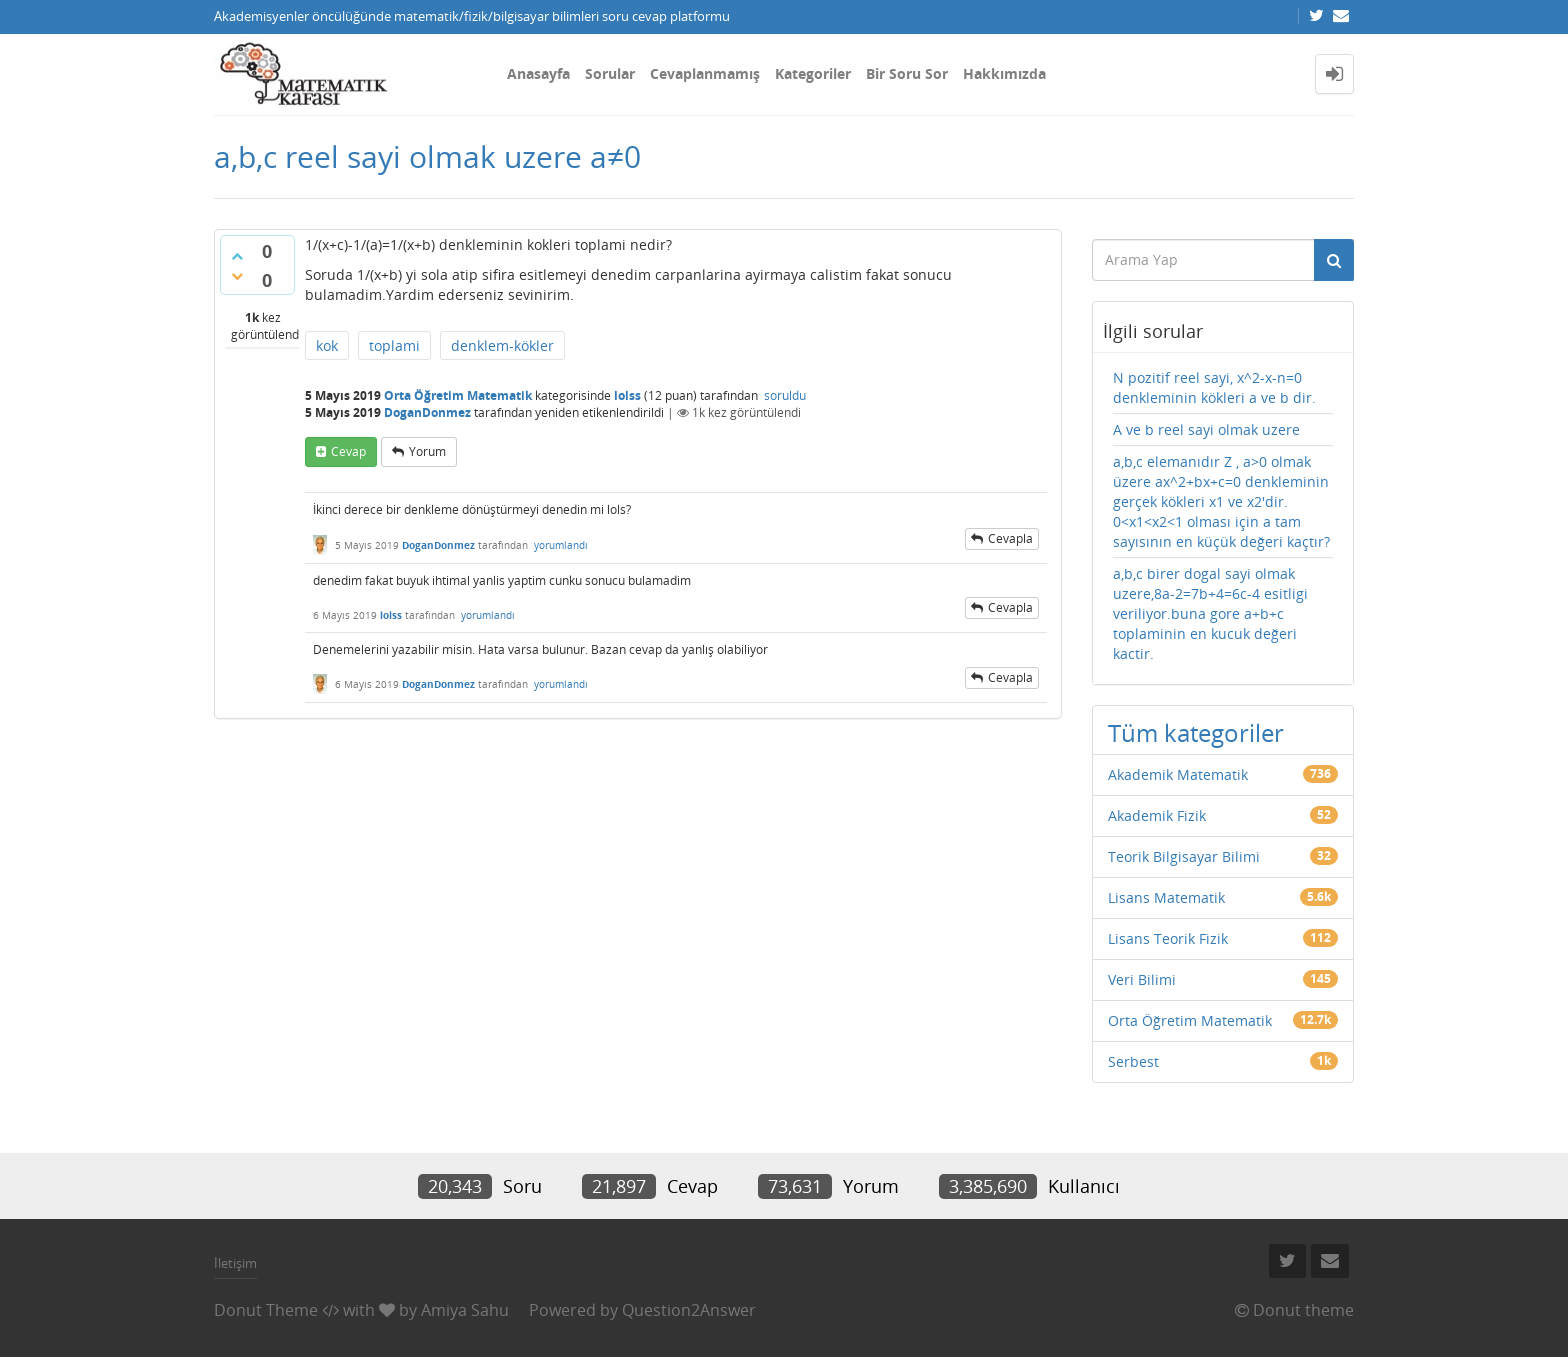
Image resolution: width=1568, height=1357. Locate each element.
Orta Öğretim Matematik (458, 395)
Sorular (610, 73)
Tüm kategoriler (1196, 732)
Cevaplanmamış (705, 73)
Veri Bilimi (1142, 979)
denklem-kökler (502, 345)
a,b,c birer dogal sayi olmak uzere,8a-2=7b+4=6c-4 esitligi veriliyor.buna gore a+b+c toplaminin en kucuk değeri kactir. (1210, 613)
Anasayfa (538, 73)
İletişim (235, 1263)
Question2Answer (689, 1310)
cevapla (1010, 538)
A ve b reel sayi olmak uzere (1206, 429)
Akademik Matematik (1178, 774)
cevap (348, 451)
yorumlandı (561, 545)
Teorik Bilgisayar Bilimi (1184, 856)
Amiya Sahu (465, 1310)
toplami (394, 345)
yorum (427, 451)
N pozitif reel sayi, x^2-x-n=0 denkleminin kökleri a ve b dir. (1214, 387)
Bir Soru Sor (907, 73)
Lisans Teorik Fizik (1168, 938)
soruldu (785, 395)
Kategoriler (813, 73)
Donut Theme (266, 1310)
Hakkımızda (1004, 73)
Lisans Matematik (1166, 897)
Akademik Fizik (1157, 815)
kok (327, 345)
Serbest (1133, 1061)
